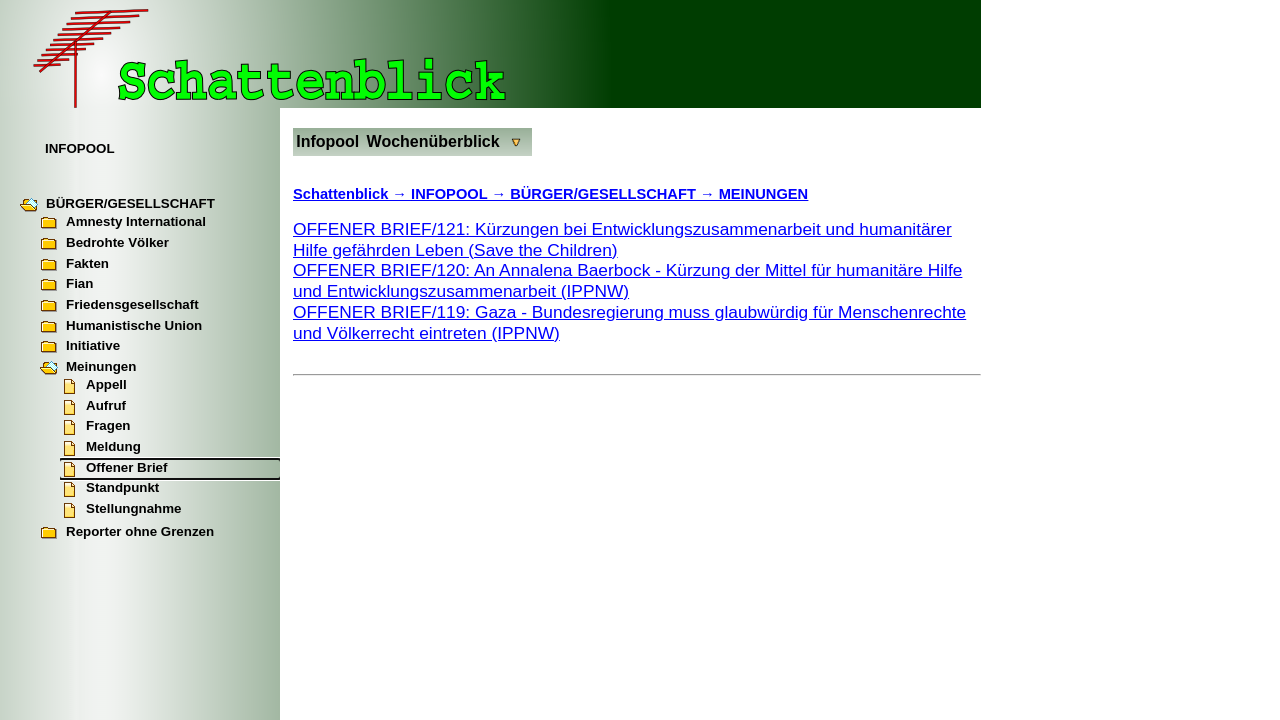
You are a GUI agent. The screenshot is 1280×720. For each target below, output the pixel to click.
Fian (66, 285)
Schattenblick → (352, 194)
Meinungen (88, 368)
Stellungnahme (121, 510)
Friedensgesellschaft (119, 306)
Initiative (80, 347)
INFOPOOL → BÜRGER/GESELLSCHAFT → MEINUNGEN (609, 194)
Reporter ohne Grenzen (127, 533)
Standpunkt (109, 489)
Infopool (327, 141)
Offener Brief (113, 469)
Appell (93, 386)
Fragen (95, 427)
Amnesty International (123, 223)
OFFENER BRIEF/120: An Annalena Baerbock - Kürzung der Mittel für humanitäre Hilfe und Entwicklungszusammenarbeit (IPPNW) (627, 280)
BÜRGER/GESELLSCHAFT (117, 205)
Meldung (100, 448)
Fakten (74, 265)
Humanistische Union (121, 327)
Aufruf (93, 407)
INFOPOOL (80, 148)
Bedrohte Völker (104, 244)
